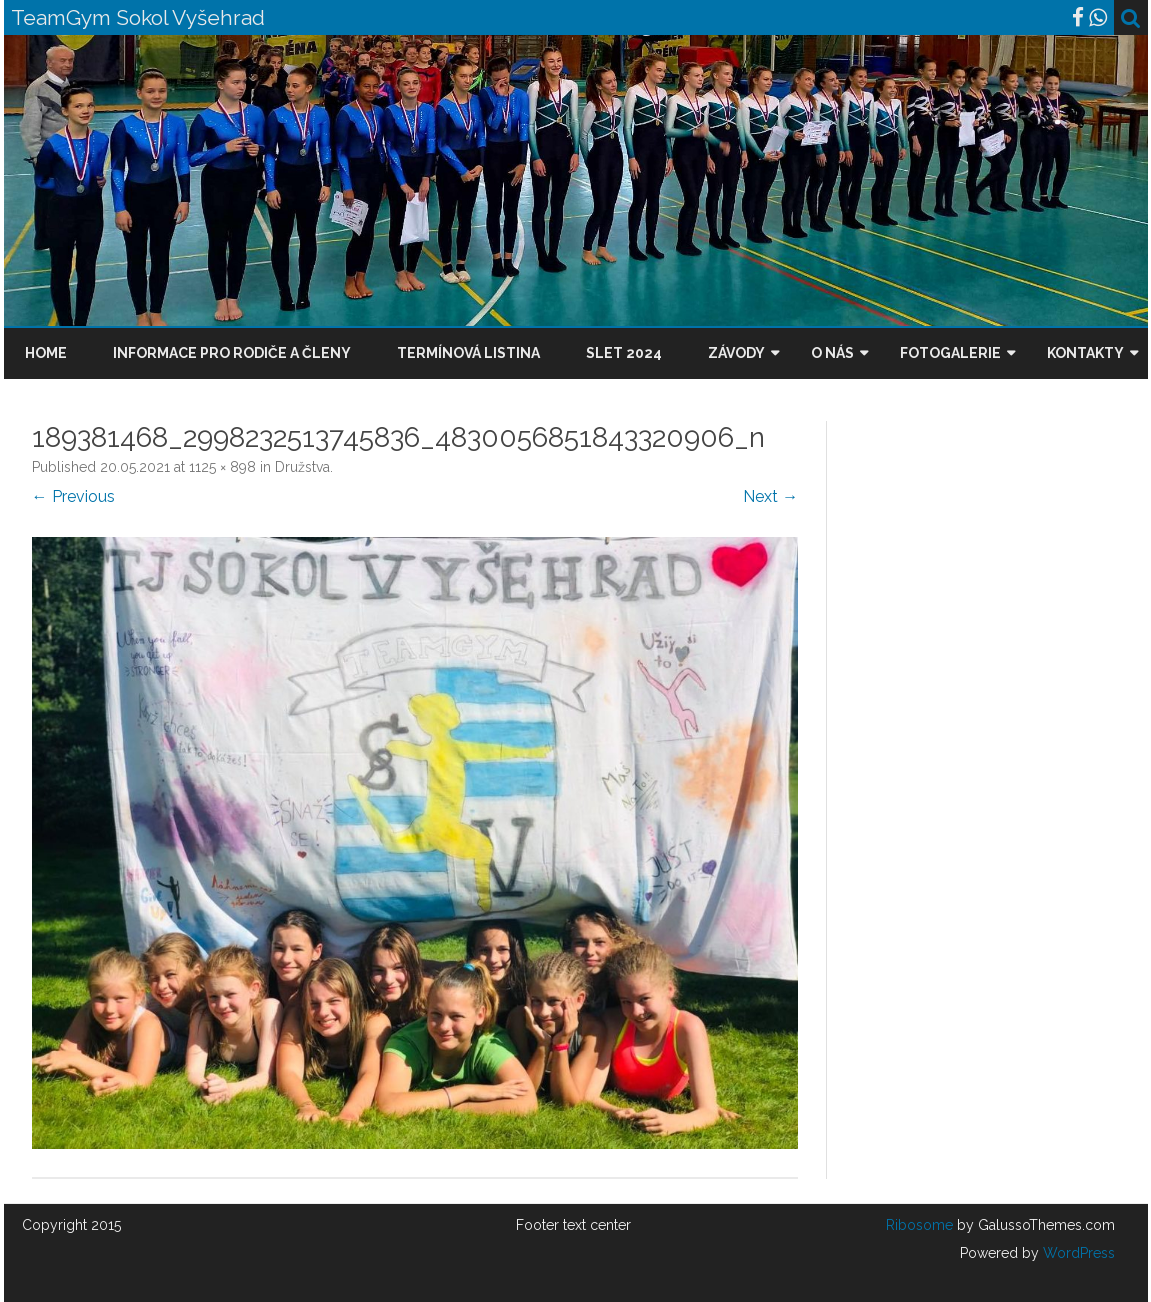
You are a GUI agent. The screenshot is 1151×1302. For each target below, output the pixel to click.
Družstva (302, 467)
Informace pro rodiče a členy (232, 353)
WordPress (1077, 1253)
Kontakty (1085, 353)
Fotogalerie (950, 353)
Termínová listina (468, 353)
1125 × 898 (222, 467)
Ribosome (919, 1225)
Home (46, 353)
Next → (770, 496)
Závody (736, 353)
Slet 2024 (624, 353)
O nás (832, 353)
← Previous (73, 496)
